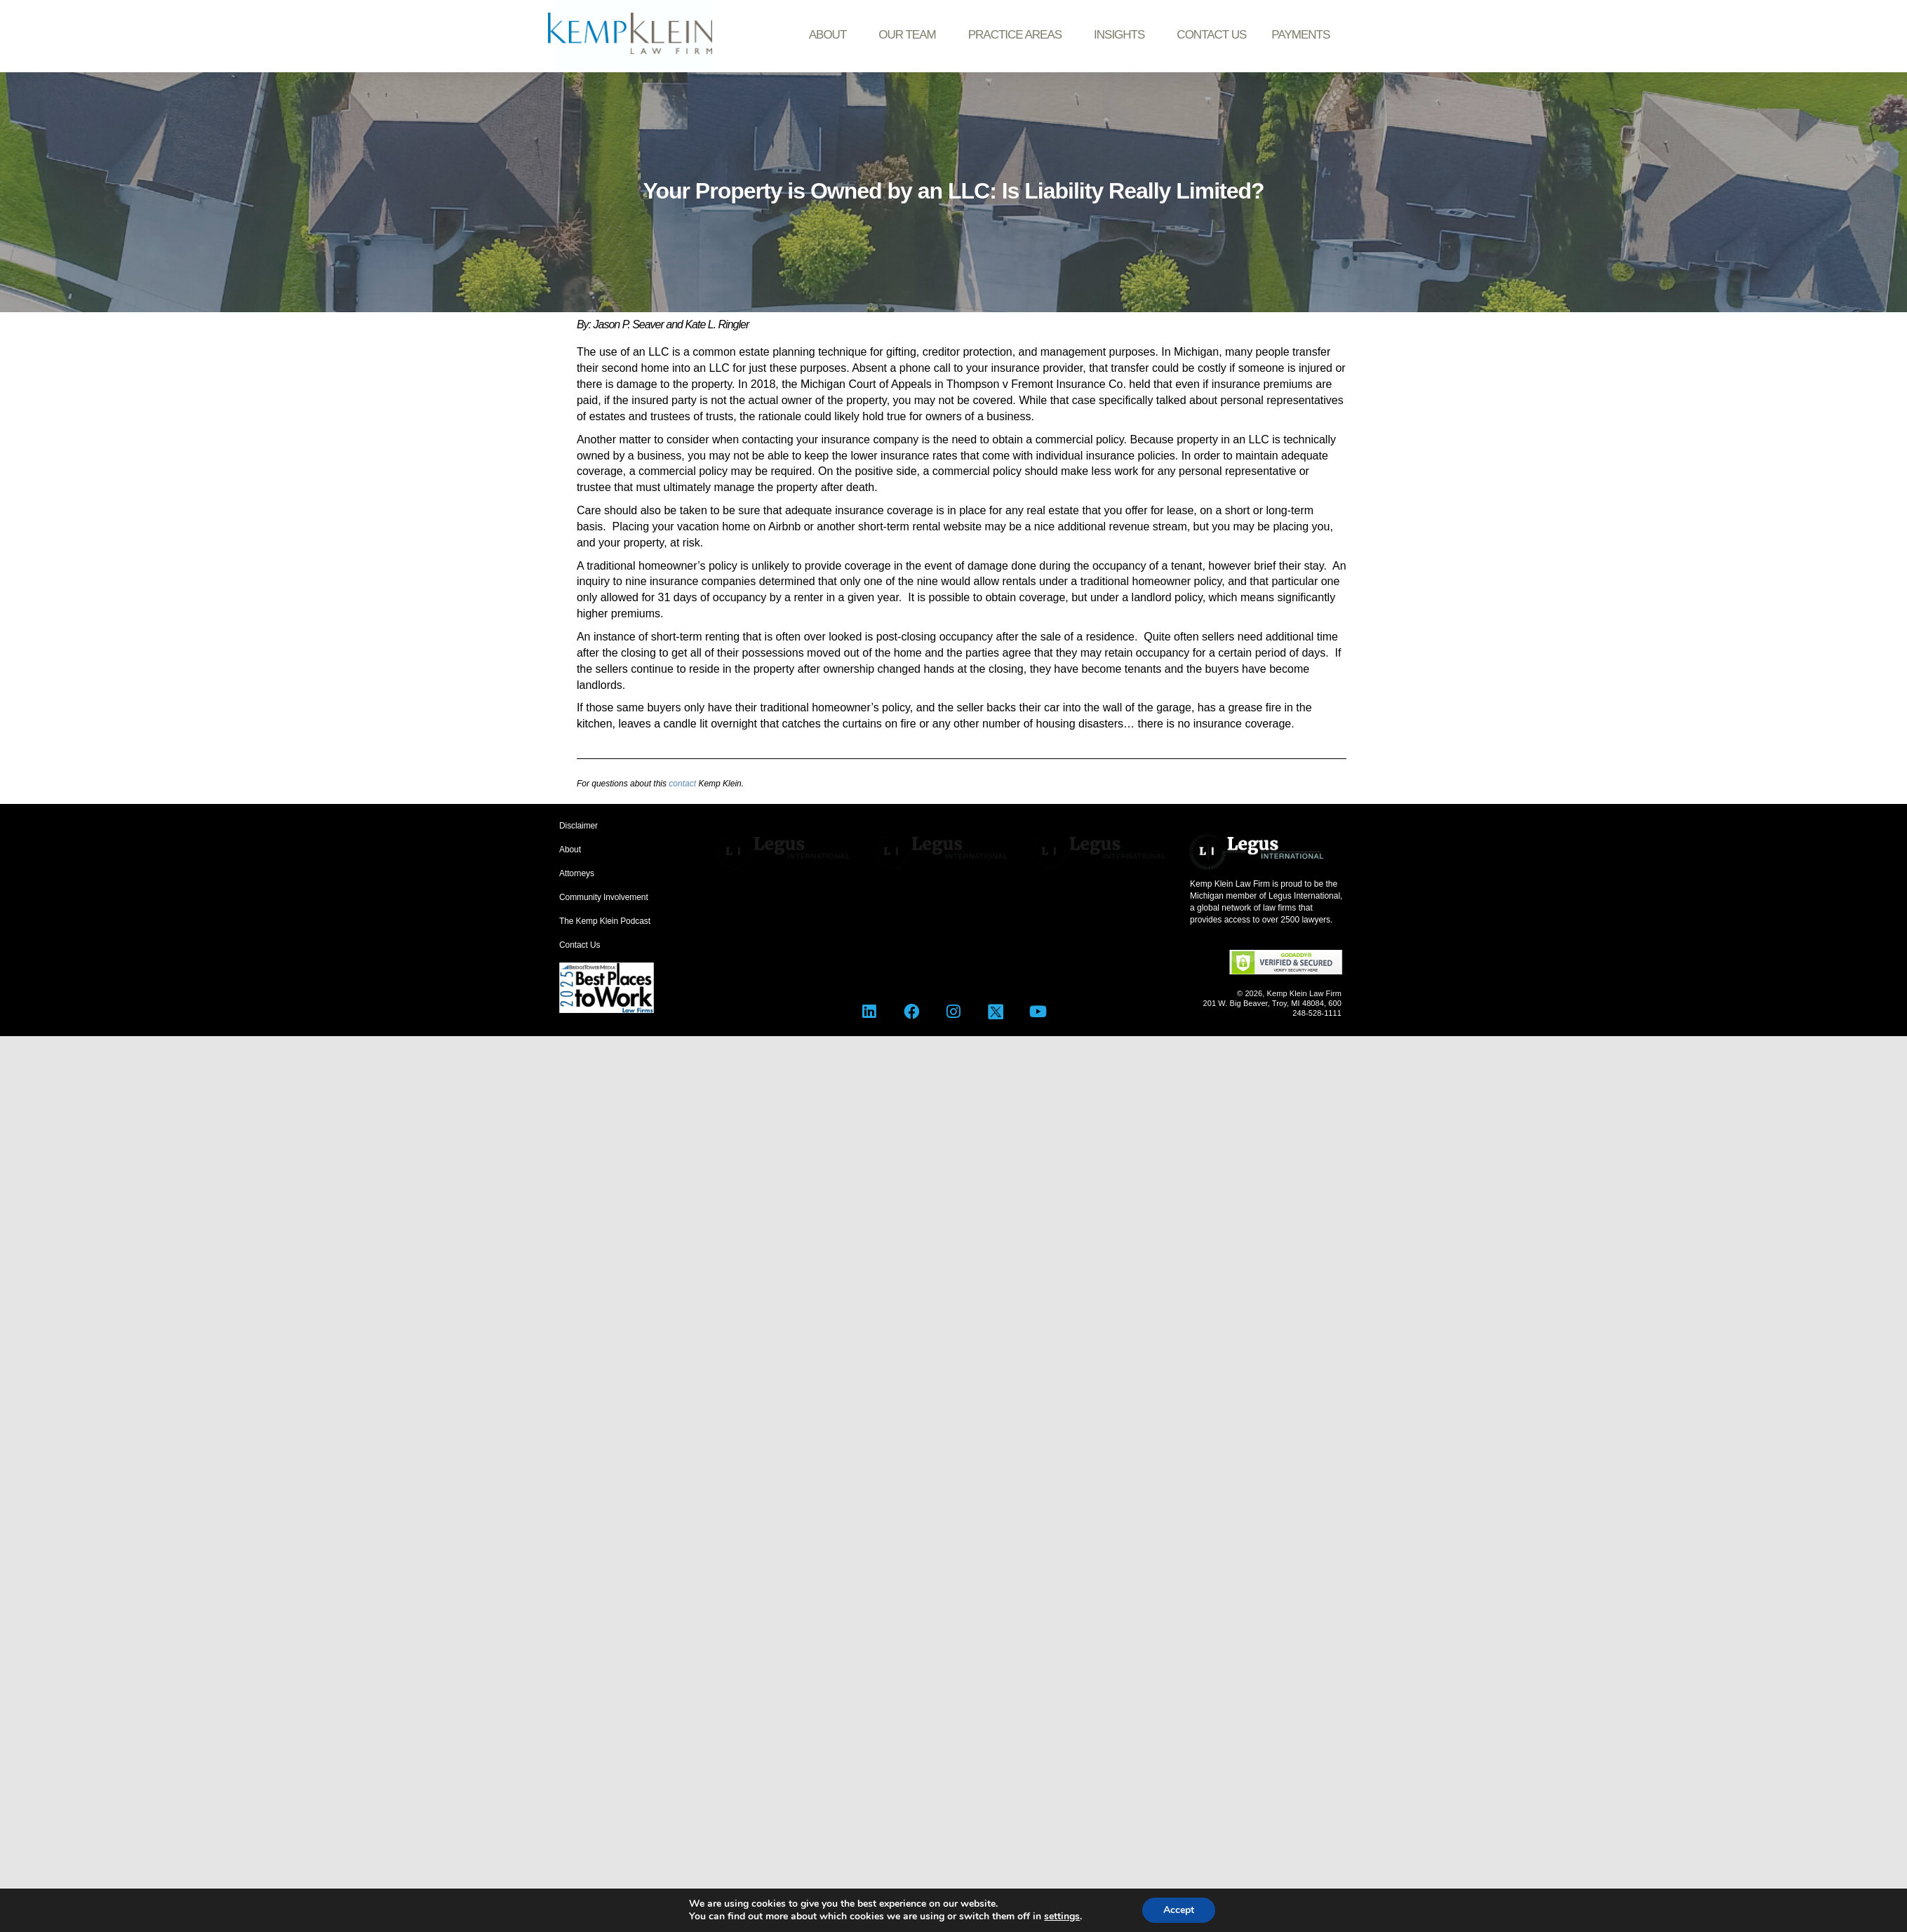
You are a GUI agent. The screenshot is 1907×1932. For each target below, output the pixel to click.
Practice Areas (1018, 35)
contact (682, 784)
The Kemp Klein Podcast (604, 921)
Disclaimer (578, 825)
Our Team (910, 35)
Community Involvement (603, 897)
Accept (1178, 1910)
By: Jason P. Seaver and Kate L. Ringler (663, 324)
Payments (1300, 34)
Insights (1122, 35)
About (831, 35)
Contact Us (1211, 34)
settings (1062, 1916)
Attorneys (576, 873)
